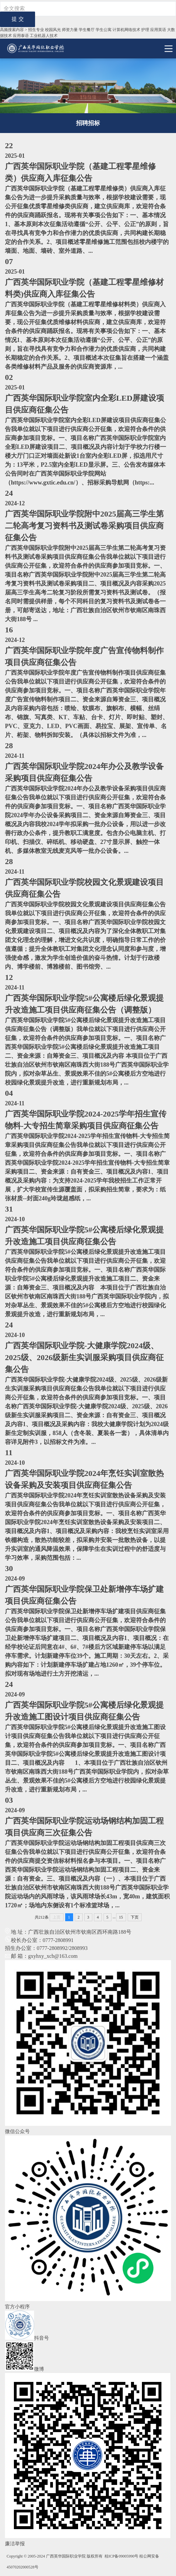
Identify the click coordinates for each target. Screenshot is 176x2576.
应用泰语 (21, 35)
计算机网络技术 (126, 29)
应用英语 (158, 29)
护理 (145, 29)
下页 (135, 1917)
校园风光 (53, 29)
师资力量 (70, 29)
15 (121, 1917)
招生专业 (36, 29)
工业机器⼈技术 (44, 35)
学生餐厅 (87, 29)
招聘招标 (88, 123)
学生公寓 (103, 29)
